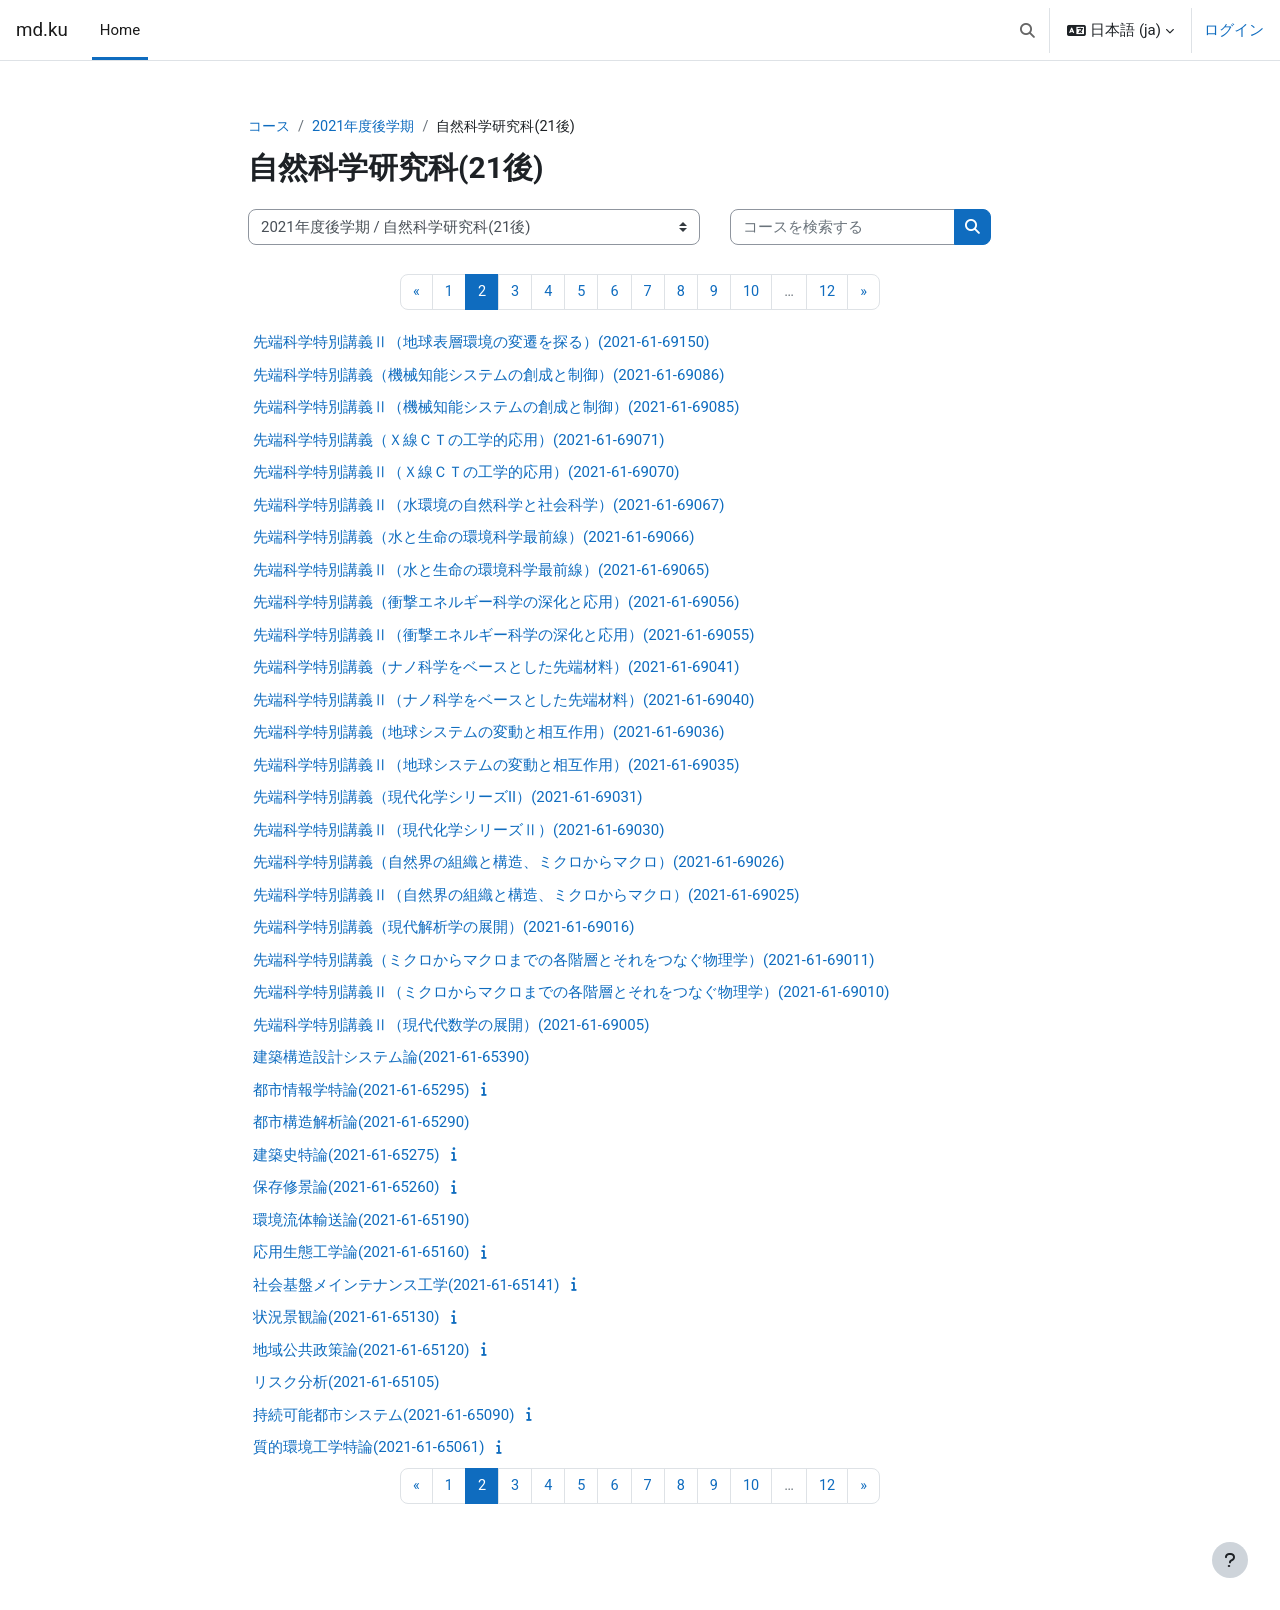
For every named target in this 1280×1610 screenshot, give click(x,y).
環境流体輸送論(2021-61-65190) (361, 1221)
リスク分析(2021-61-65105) (346, 1384)
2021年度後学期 (369, 127)
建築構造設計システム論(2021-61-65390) (391, 1059)
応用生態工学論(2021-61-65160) (361, 1254)
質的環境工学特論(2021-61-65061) (368, 1449)
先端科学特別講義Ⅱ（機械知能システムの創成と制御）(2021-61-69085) (496, 409)
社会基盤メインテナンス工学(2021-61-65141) (406, 1286)
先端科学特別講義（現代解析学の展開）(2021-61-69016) (443, 929)
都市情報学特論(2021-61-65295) (361, 1091)
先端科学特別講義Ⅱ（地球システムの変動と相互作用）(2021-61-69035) (496, 766)
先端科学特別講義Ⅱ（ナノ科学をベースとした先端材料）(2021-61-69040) (503, 701)
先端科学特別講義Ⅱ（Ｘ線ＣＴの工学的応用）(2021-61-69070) (466, 474)
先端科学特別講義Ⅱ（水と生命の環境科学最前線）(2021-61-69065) (481, 571)
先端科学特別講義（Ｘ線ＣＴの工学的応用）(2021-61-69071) (458, 441)
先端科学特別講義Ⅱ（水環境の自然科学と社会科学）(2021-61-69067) (488, 506)
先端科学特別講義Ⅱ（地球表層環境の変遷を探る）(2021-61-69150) (481, 344)
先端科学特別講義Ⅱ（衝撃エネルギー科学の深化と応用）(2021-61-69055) (503, 636)
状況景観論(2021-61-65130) (346, 1319)
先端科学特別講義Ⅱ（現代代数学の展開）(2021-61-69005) (451, 1026)
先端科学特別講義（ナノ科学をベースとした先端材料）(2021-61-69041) (496, 669)
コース (270, 127)
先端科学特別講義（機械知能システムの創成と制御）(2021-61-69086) (488, 376)
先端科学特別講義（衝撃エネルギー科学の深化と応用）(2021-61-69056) (496, 604)
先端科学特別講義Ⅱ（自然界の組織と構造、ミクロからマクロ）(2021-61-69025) (526, 896)
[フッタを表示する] (1230, 1560)
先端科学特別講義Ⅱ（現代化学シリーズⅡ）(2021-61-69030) (458, 831)
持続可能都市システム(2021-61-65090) (383, 1416)
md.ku (42, 30)
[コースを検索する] (842, 228)
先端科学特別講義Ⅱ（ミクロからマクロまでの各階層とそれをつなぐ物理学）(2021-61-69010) (571, 994)
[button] (1027, 30)
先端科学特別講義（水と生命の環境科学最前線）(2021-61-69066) (473, 539)
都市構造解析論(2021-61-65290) (361, 1124)
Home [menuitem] (120, 30)
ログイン (1234, 30)
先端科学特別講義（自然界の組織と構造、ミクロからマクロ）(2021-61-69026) (518, 864)
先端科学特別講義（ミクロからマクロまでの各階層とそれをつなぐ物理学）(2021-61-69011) (563, 961)
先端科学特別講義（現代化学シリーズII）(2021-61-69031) (448, 799)
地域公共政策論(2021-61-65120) (361, 1351)
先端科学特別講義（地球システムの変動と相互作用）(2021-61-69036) (488, 734)
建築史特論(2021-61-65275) (346, 1156)
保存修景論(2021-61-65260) (346, 1189)
